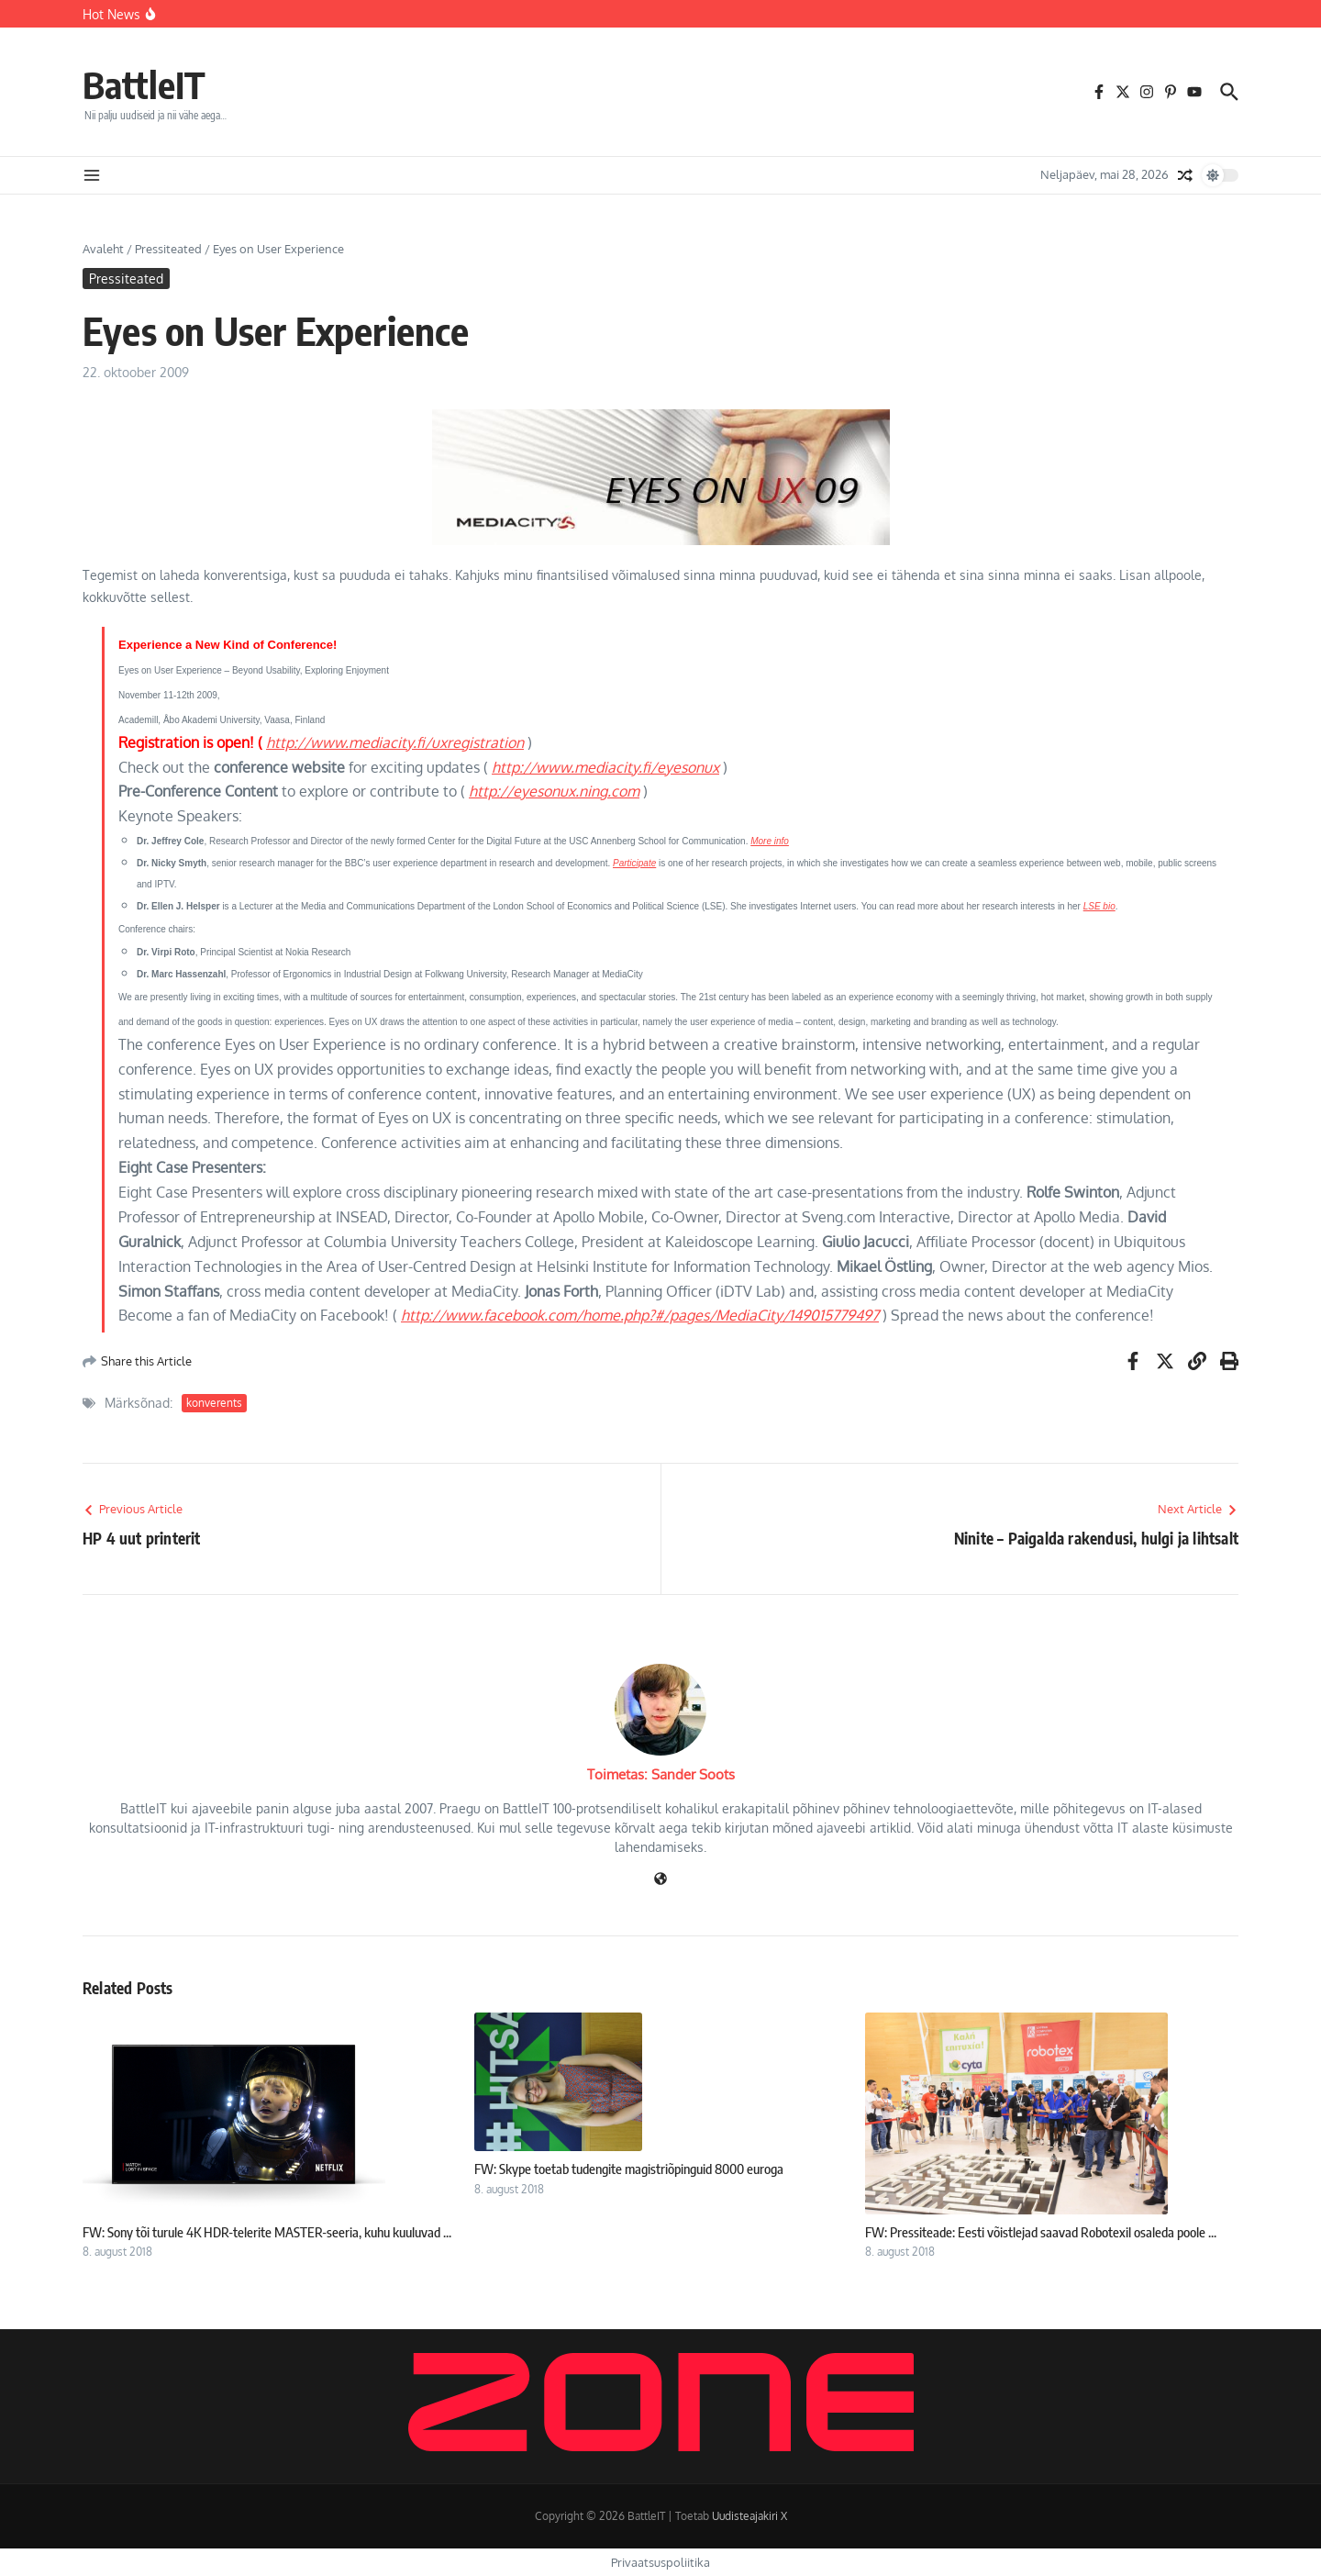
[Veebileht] (660, 1880)
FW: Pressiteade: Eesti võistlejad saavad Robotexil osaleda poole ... (1040, 2232)
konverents (214, 1403)
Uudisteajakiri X (749, 2516)
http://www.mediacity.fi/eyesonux (605, 767)
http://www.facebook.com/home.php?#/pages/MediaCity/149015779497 (640, 1315)
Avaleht (103, 248)
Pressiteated (168, 248)
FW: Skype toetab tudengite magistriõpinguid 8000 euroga (628, 2168)
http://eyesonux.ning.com (554, 791)
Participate (634, 863)
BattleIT (144, 84)
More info (769, 841)
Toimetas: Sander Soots (661, 1774)
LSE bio (1099, 906)
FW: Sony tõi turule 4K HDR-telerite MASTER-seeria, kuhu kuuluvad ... (267, 2232)
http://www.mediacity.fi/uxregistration (395, 742)
